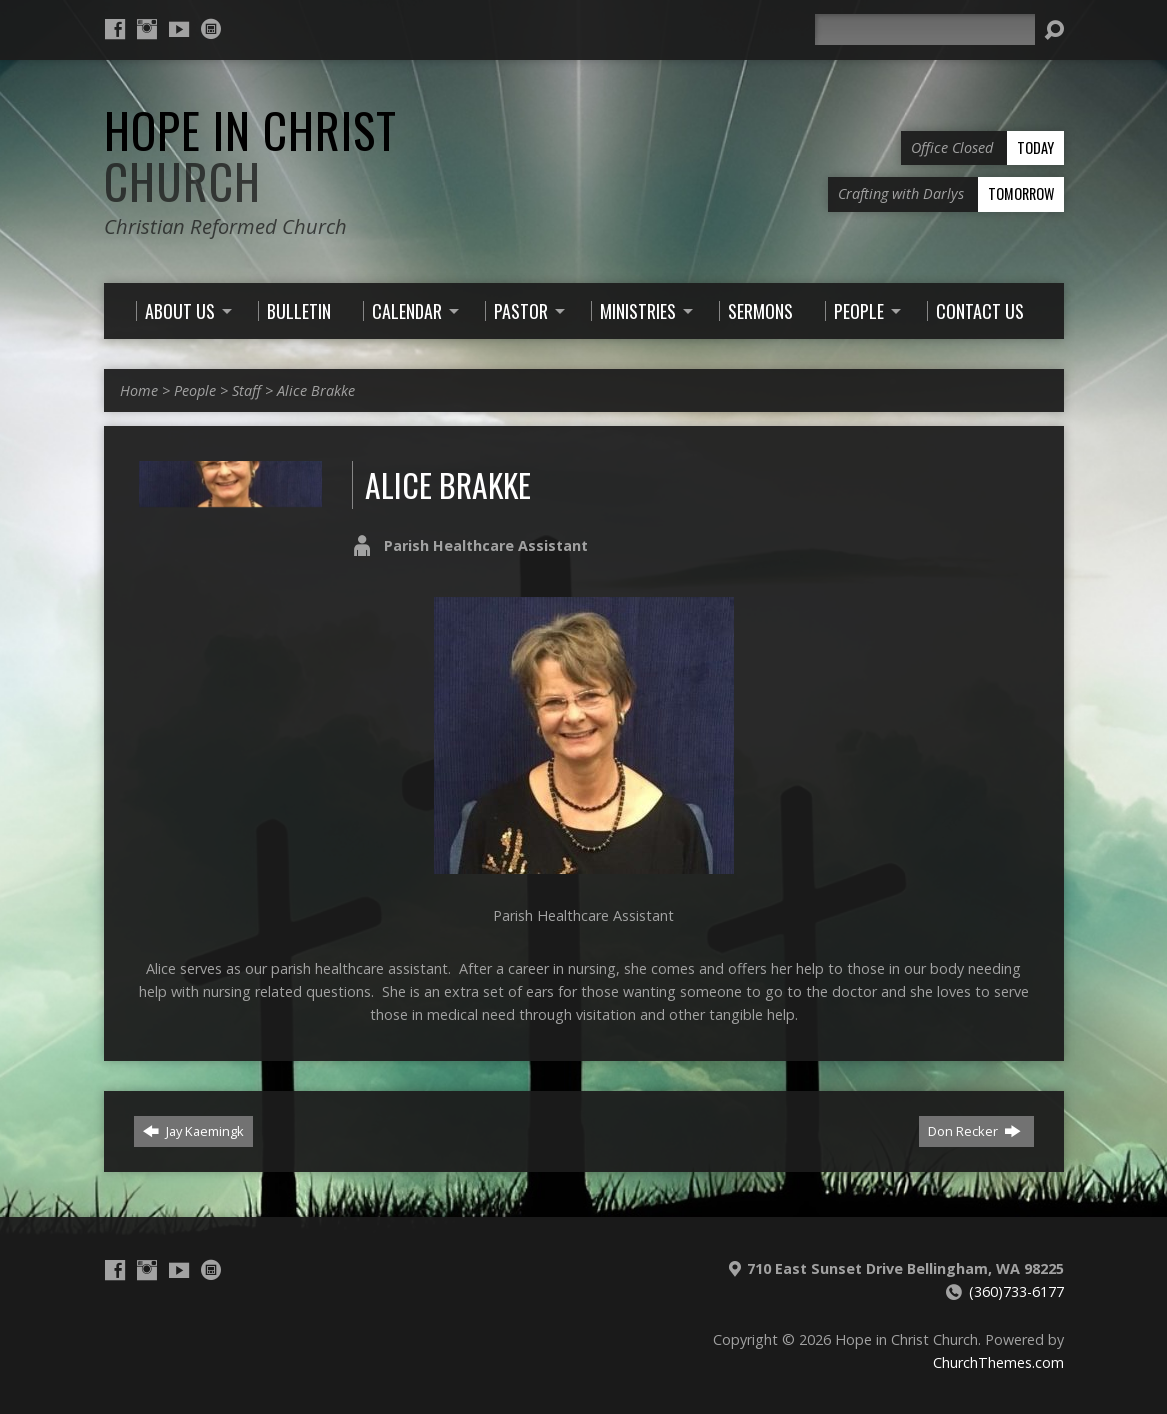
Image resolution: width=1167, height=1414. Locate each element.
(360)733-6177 (1016, 1291)
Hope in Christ (250, 155)
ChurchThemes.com (998, 1362)
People (195, 390)
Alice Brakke (316, 390)
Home (139, 390)
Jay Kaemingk (193, 1131)
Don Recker (974, 1131)
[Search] (925, 29)
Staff (246, 390)
